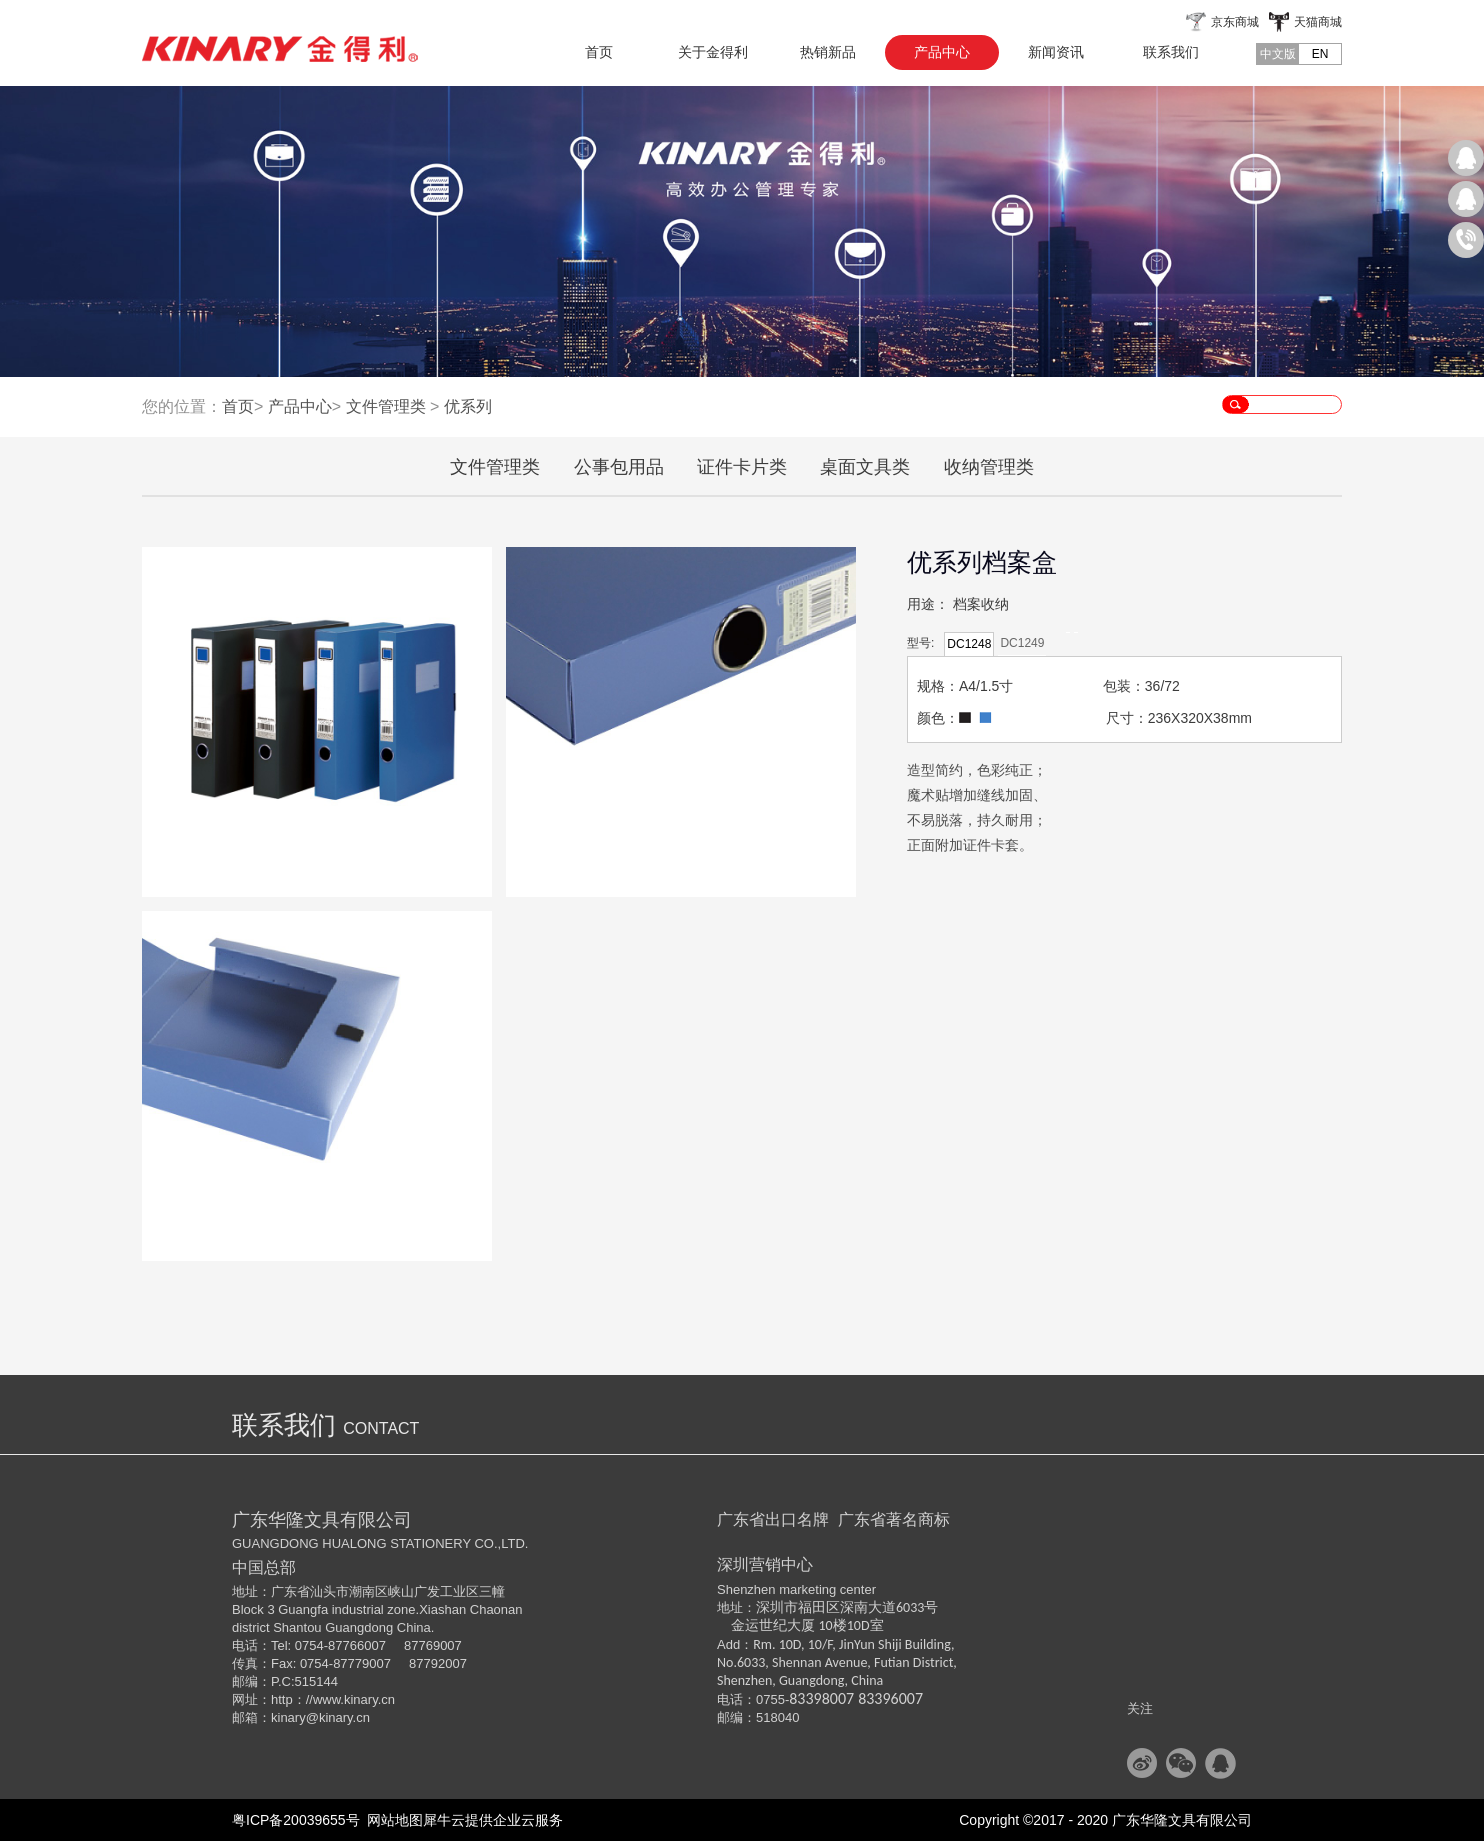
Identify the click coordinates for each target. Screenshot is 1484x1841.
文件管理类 (386, 406)
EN (1320, 54)
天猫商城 (1318, 22)
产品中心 (300, 406)
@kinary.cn (338, 1717)
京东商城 (1235, 22)
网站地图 (392, 1820)
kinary (288, 1717)
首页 (599, 52)
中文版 (1278, 54)
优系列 (468, 406)
